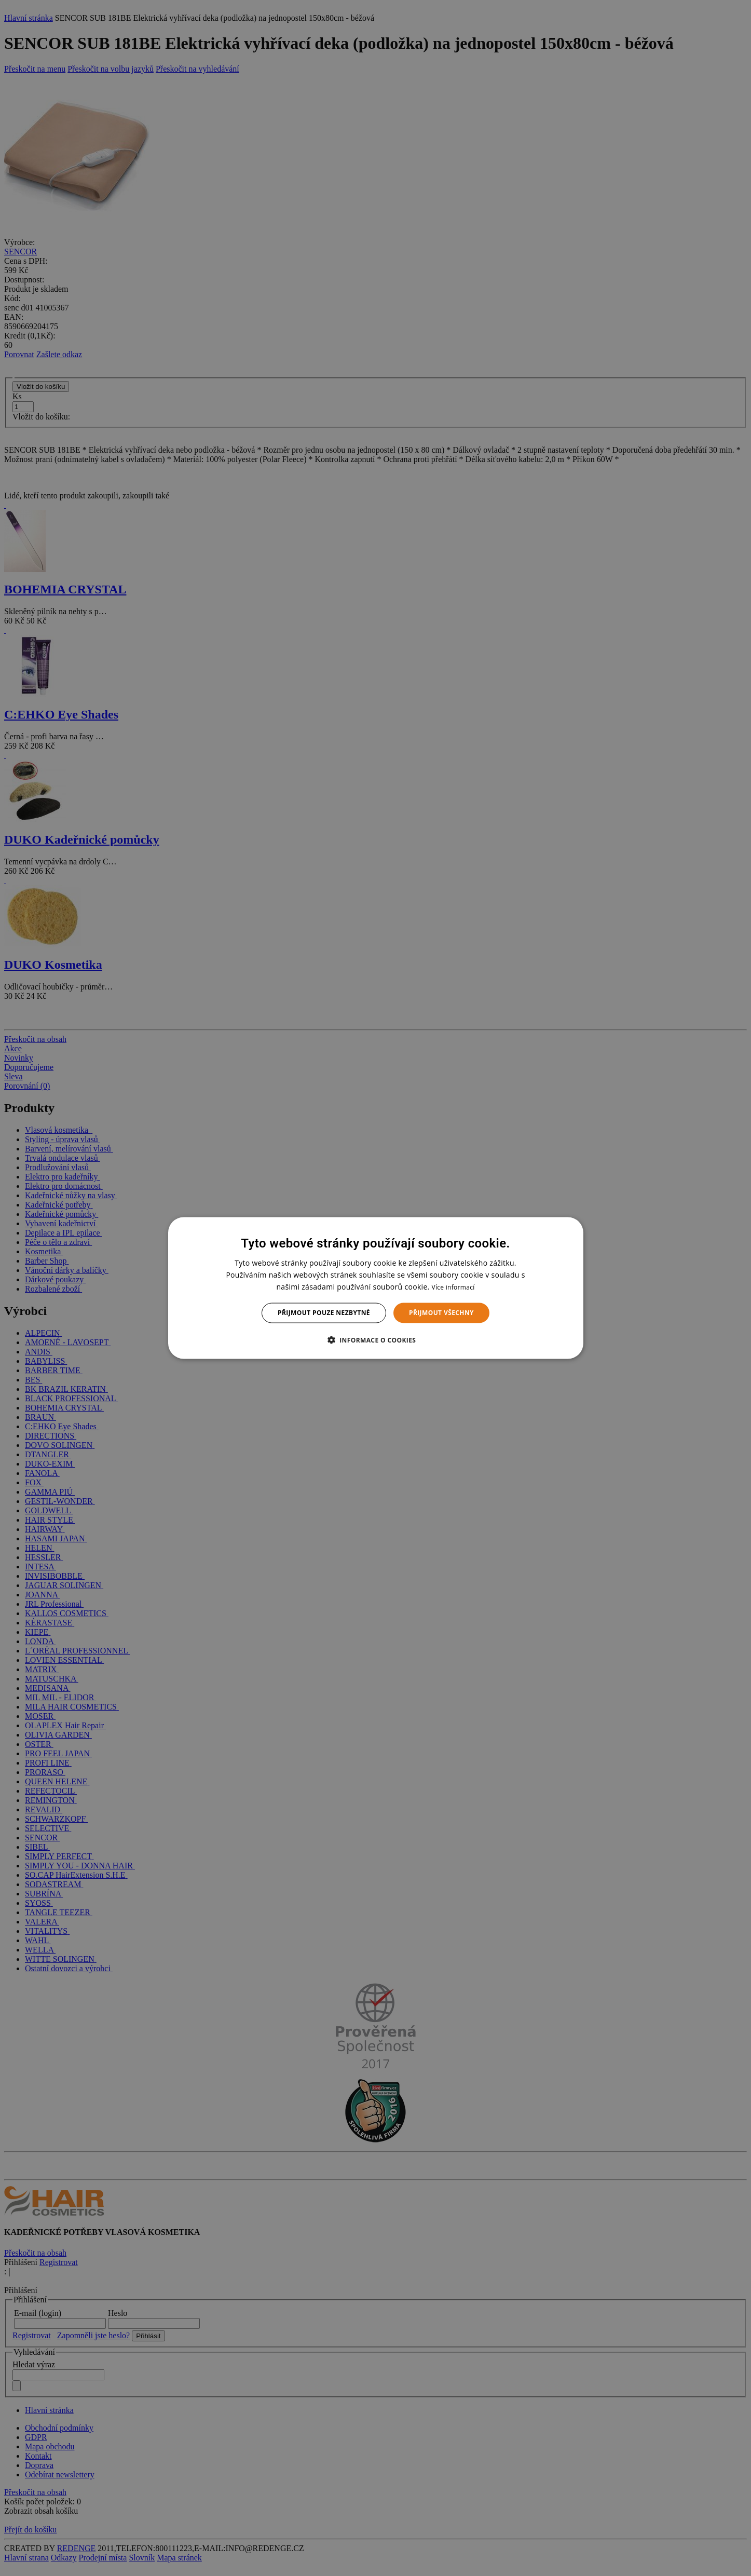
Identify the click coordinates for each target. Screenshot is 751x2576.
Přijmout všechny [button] (441, 1312)
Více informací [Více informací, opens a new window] (452, 1287)
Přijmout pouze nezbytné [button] (324, 1312)
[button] (375, 1339)
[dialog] (375, 1288)
